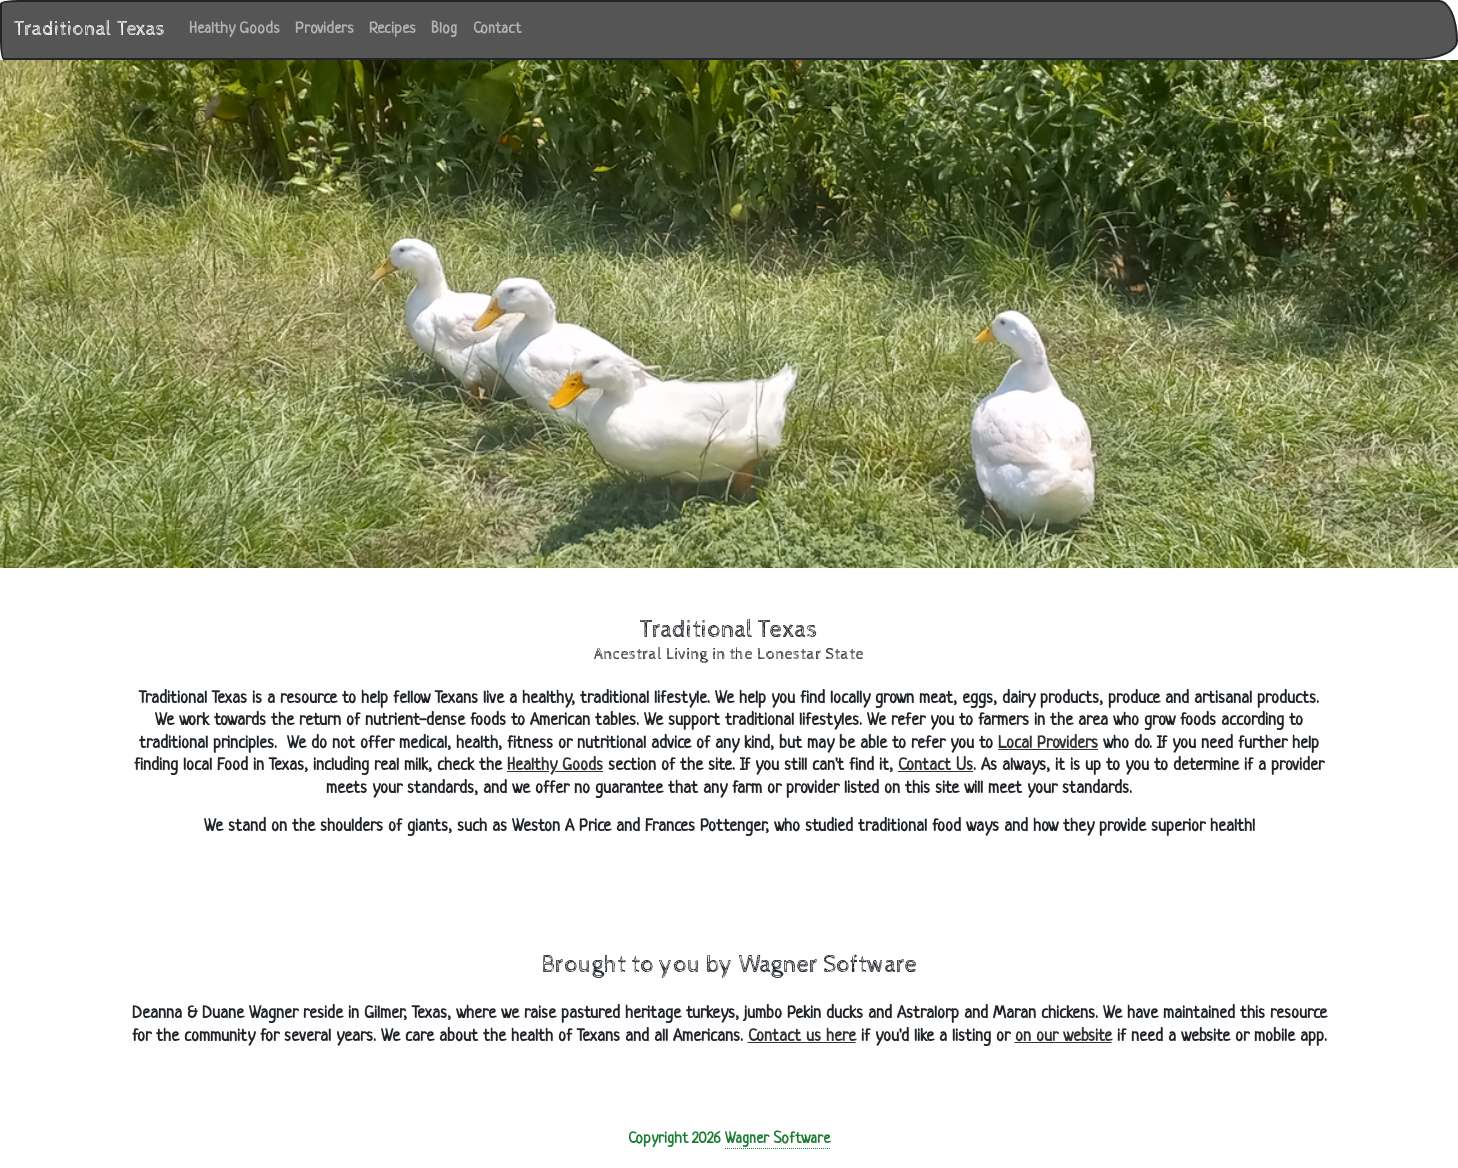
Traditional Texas (89, 29)
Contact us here (802, 1036)
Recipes (392, 29)
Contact (497, 29)
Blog (444, 29)
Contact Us (935, 765)
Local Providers (1048, 743)
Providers (324, 29)
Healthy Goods (238, 27)
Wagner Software (777, 1139)
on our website (1063, 1036)
